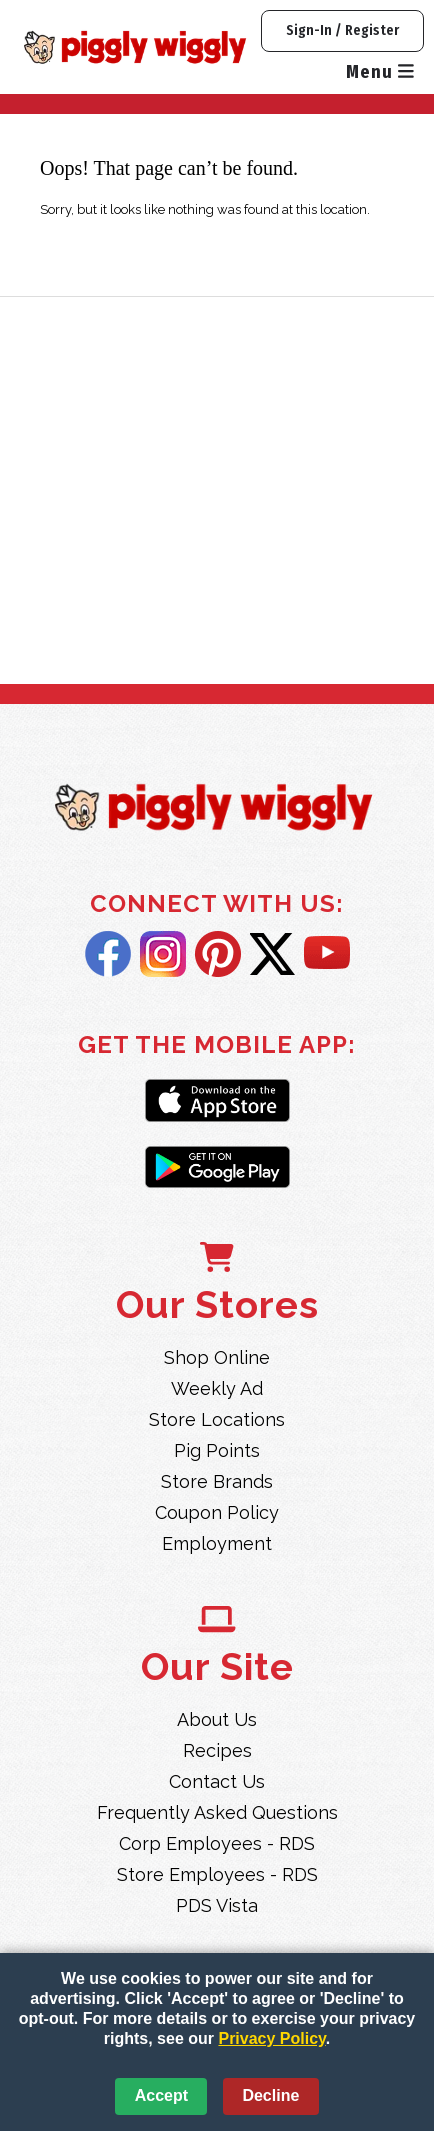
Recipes (217, 1750)
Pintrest (218, 954)
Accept (161, 2095)
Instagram (163, 954)
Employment (217, 1543)
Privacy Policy (271, 2038)
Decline (270, 2095)
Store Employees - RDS (217, 1874)
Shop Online (217, 1357)
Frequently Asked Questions (217, 1812)
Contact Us (217, 1781)
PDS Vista (217, 1905)
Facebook (108, 954)
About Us (217, 1719)
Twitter (272, 954)
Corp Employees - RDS (217, 1843)
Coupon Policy (217, 1512)
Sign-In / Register (342, 30)
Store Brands (217, 1481)
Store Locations (217, 1419)
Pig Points (217, 1450)
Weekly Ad (217, 1388)
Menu (380, 72)
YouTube (327, 954)
